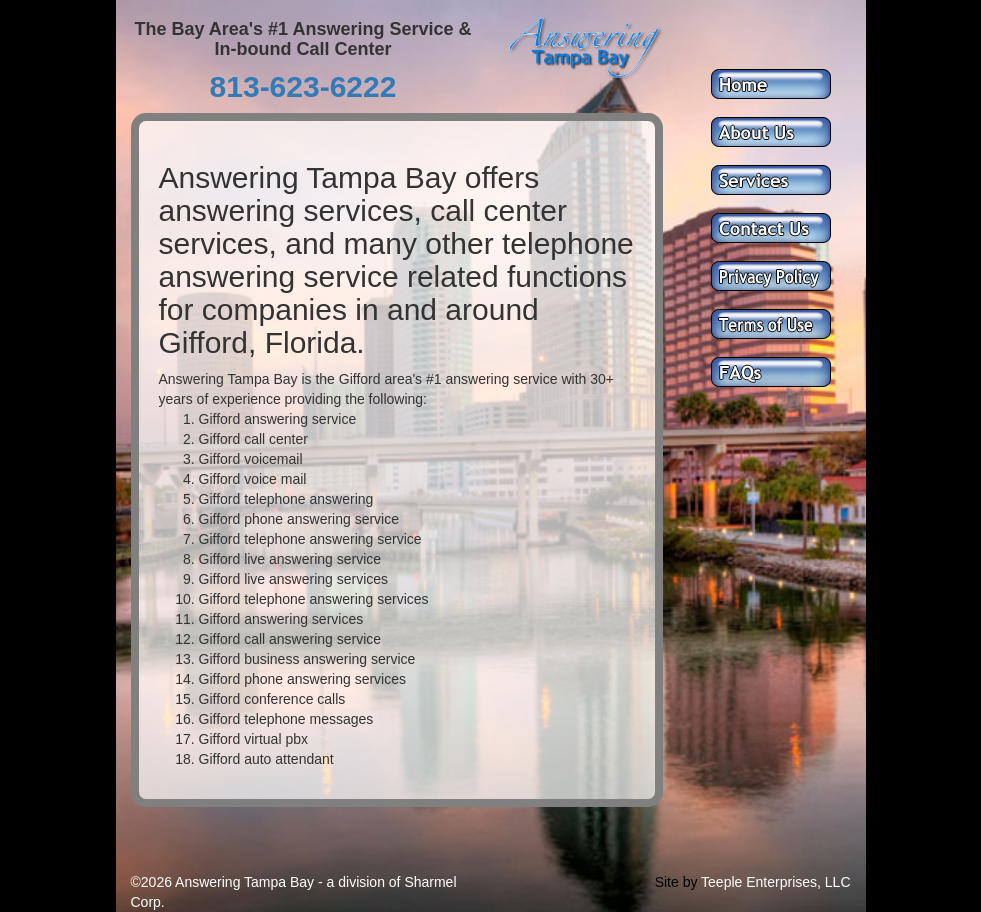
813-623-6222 (303, 86)
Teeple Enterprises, (761, 882)
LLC (838, 882)
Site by (676, 882)
